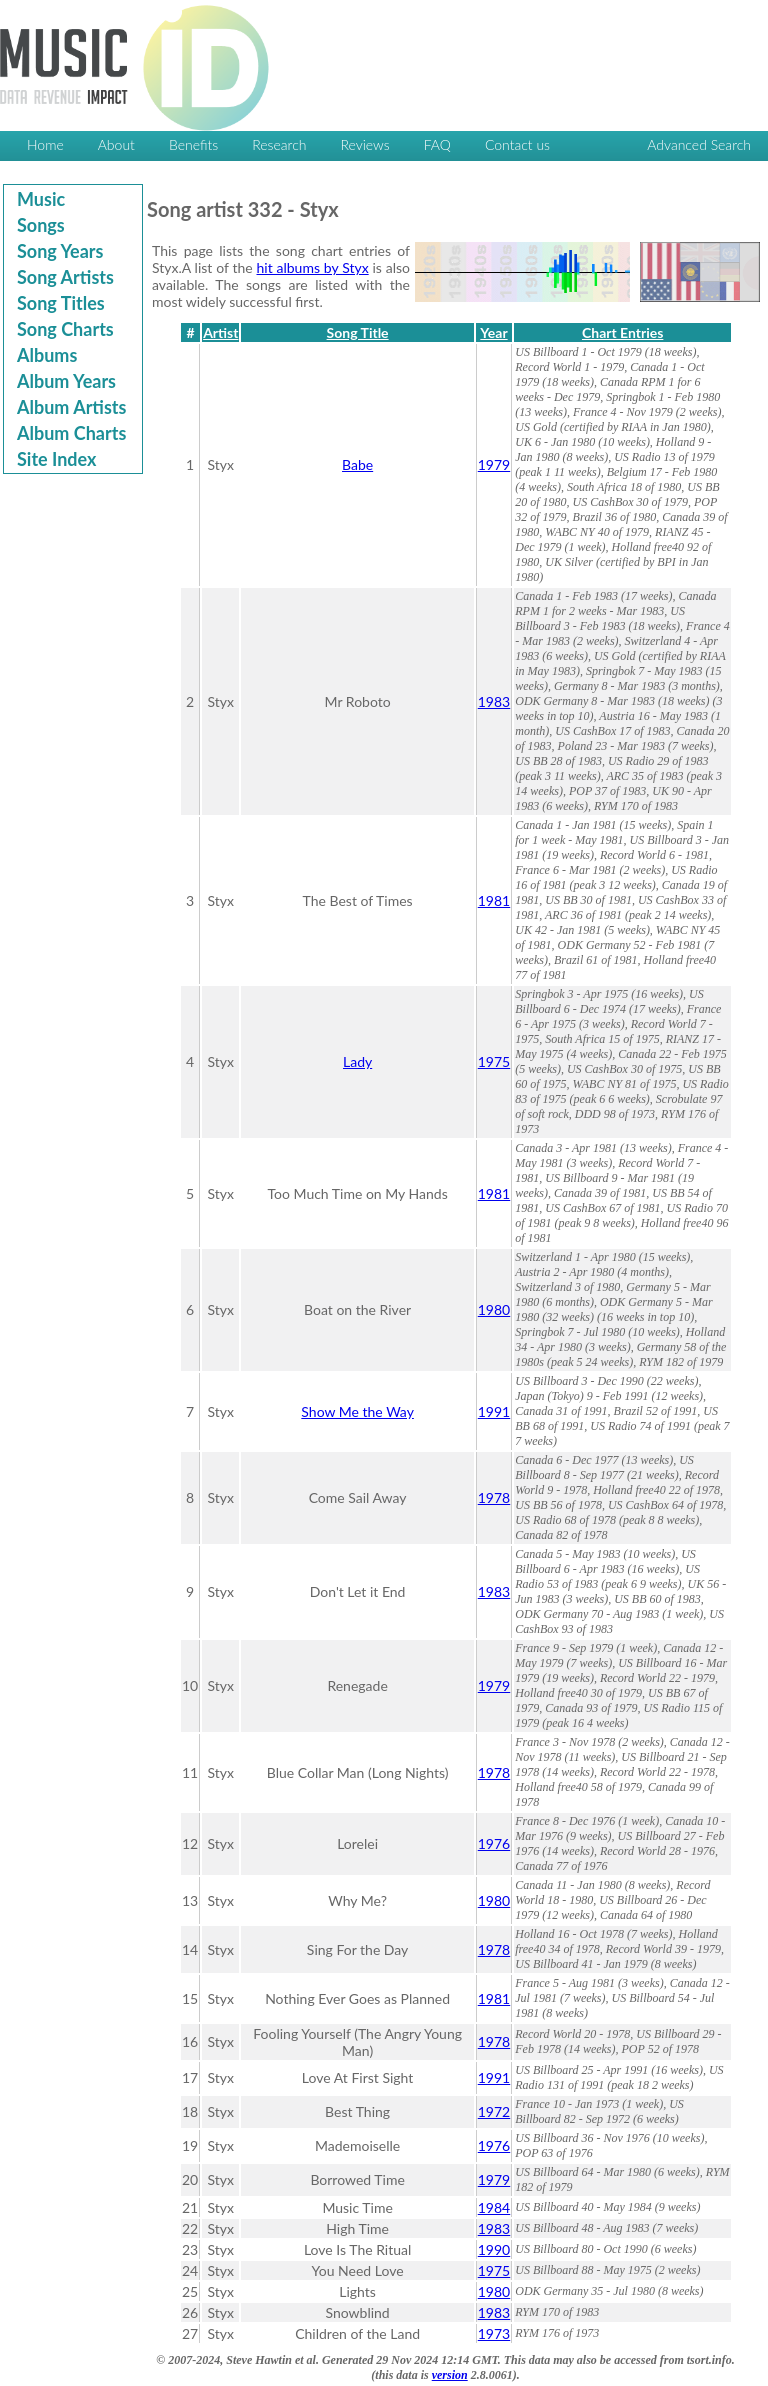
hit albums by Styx (313, 267)
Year (493, 332)
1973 (494, 2333)
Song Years (60, 251)
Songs (41, 225)
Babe (357, 464)
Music (41, 199)
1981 (494, 900)
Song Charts (65, 329)
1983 (494, 701)
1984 (494, 2207)
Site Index (56, 459)
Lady (357, 1061)
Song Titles (61, 303)
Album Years (66, 381)
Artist (220, 332)
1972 (494, 2111)
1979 (494, 464)
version (450, 2375)
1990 (494, 2249)
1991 (494, 1411)
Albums (47, 355)
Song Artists (65, 277)
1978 (494, 1497)
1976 (494, 1843)
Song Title (358, 332)
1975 (494, 1061)
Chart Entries (622, 332)
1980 (494, 1309)
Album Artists (71, 407)
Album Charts (71, 433)
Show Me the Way (357, 1411)
